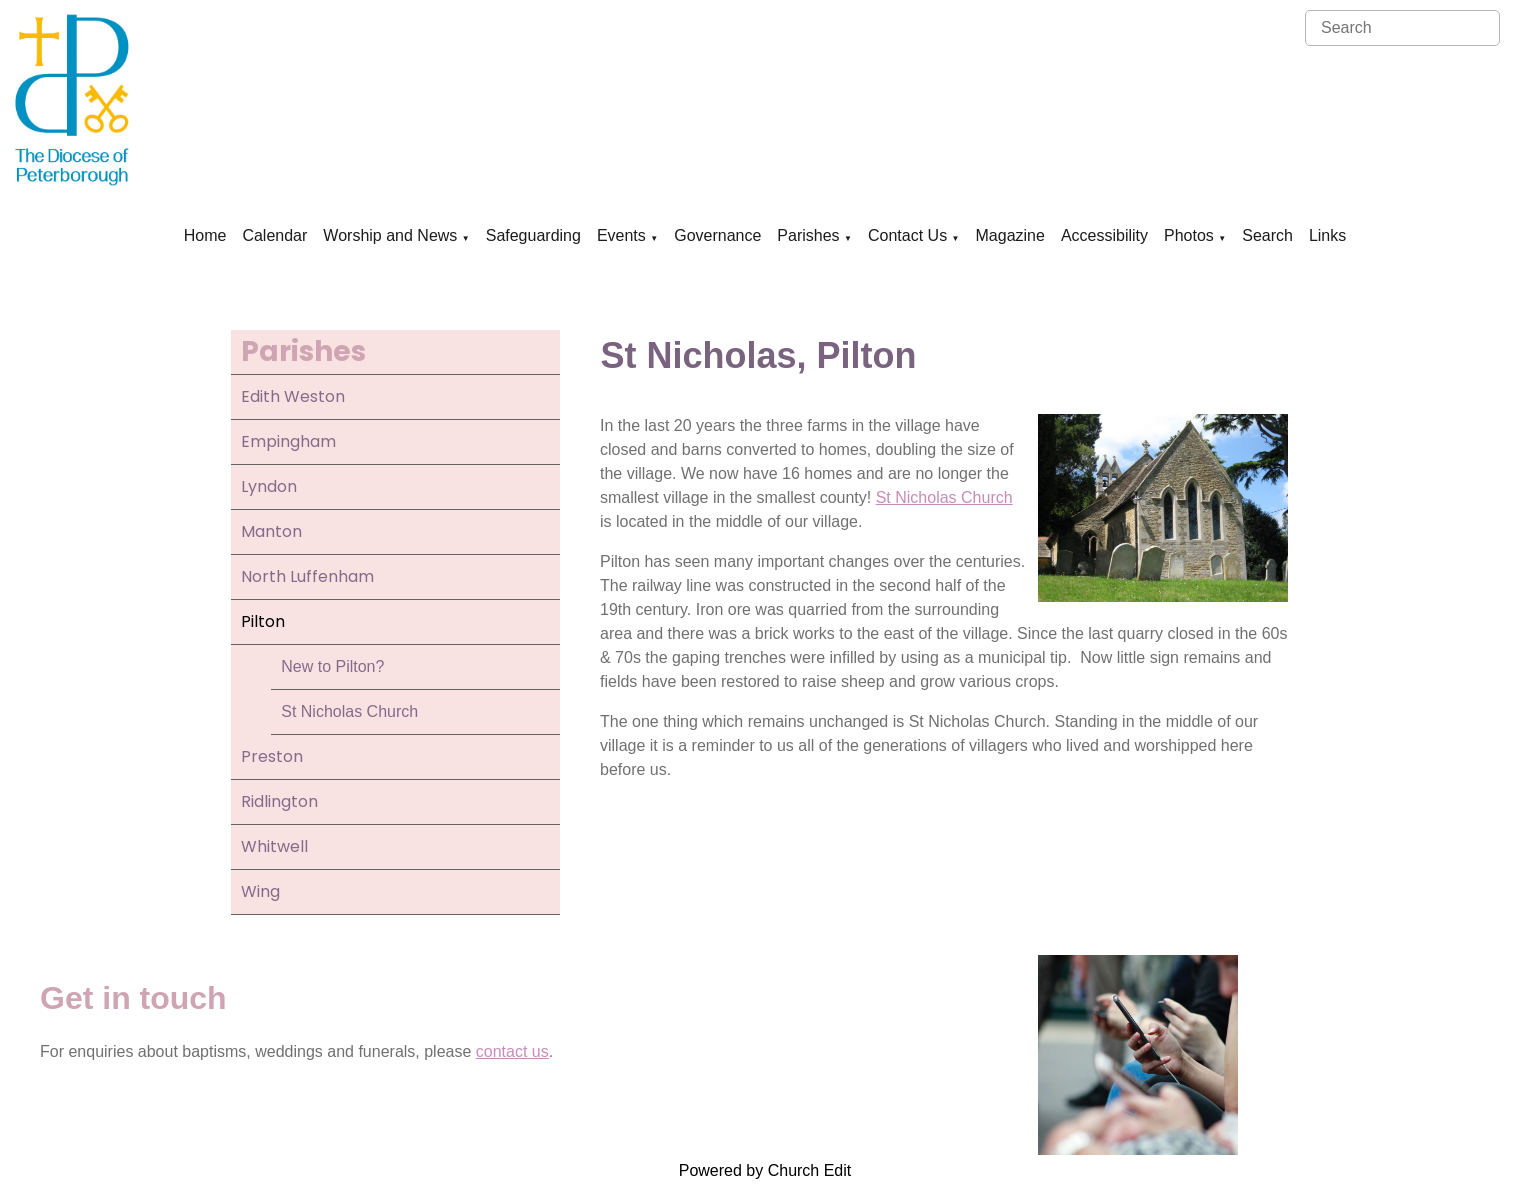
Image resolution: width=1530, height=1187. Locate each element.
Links (1327, 235)
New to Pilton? (332, 666)
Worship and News (390, 235)
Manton (271, 531)
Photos (1189, 235)
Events (621, 235)
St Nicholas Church (349, 711)
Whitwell (274, 846)
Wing (260, 891)
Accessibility (1104, 235)
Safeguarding (533, 235)
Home (205, 235)
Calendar (274, 235)
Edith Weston (293, 396)
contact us (512, 1051)
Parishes (808, 235)
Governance (717, 235)
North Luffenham (307, 576)
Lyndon (269, 486)
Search (1267, 235)
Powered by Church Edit (765, 1170)
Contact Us (907, 235)
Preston (272, 756)
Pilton (263, 621)
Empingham (288, 441)
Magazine (1010, 235)
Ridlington (279, 801)
